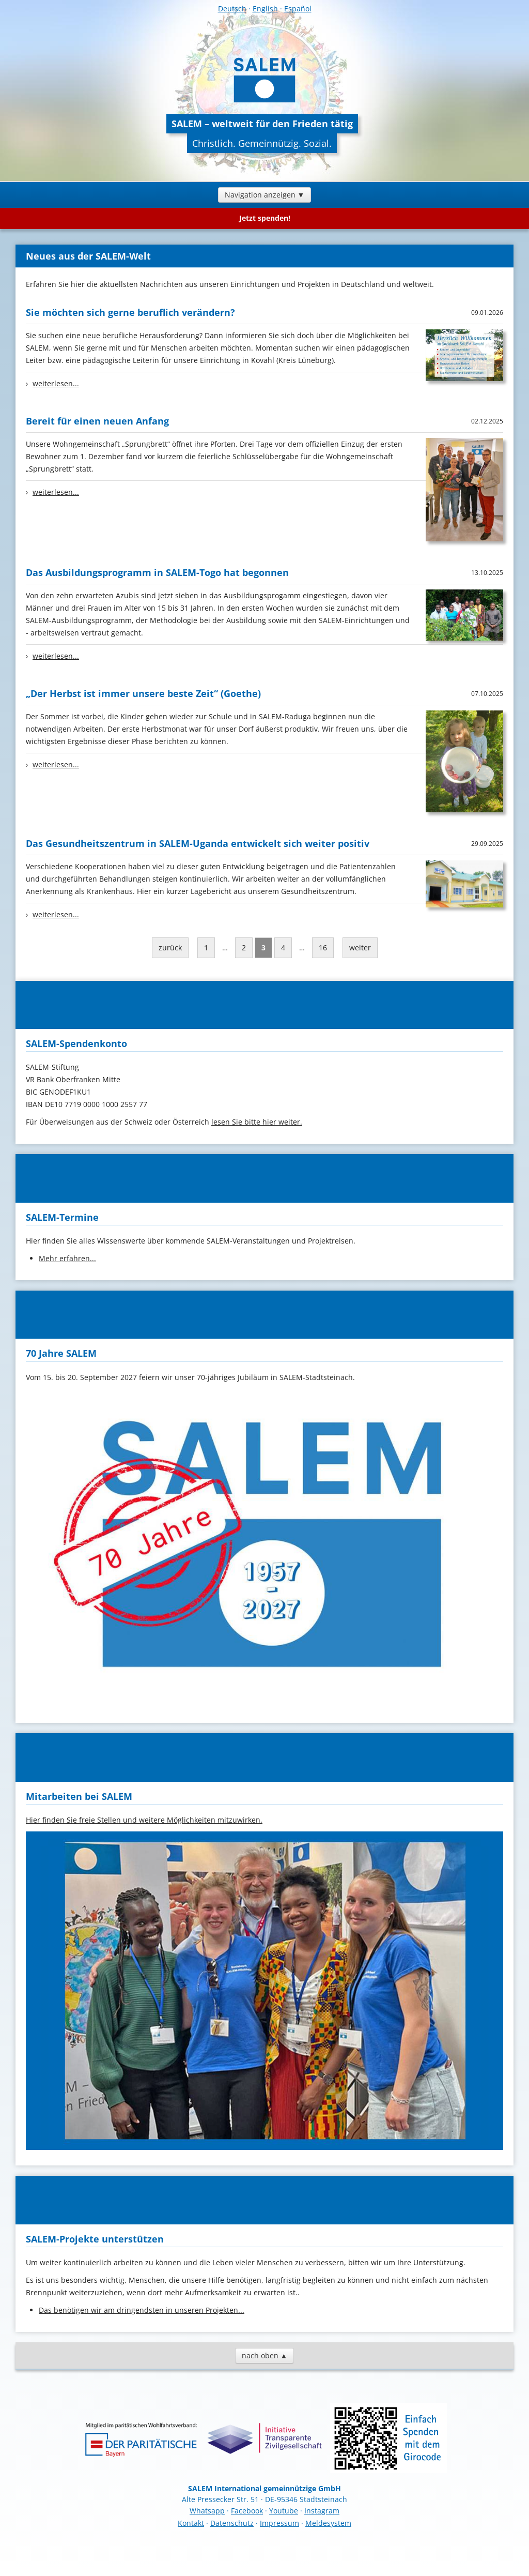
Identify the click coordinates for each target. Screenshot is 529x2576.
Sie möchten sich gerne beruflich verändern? (130, 312)
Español (298, 8)
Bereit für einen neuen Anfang (97, 421)
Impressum (279, 2523)
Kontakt (191, 2523)
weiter (360, 947)
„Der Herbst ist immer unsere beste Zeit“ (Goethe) (143, 693)
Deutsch (232, 8)
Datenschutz (232, 2523)
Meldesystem (328, 2523)
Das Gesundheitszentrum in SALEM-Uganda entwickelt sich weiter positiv (197, 843)
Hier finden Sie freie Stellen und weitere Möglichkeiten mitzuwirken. (144, 1820)
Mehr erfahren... (67, 1258)
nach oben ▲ (265, 2355)
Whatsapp (207, 2511)
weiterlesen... (56, 383)
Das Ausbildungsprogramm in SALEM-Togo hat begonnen (157, 572)
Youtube (283, 2511)
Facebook (247, 2511)
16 (323, 947)
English (265, 8)
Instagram (321, 2511)
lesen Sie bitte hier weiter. (256, 1122)
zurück (170, 947)
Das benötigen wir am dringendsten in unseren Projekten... (141, 2310)
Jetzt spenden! (264, 218)
